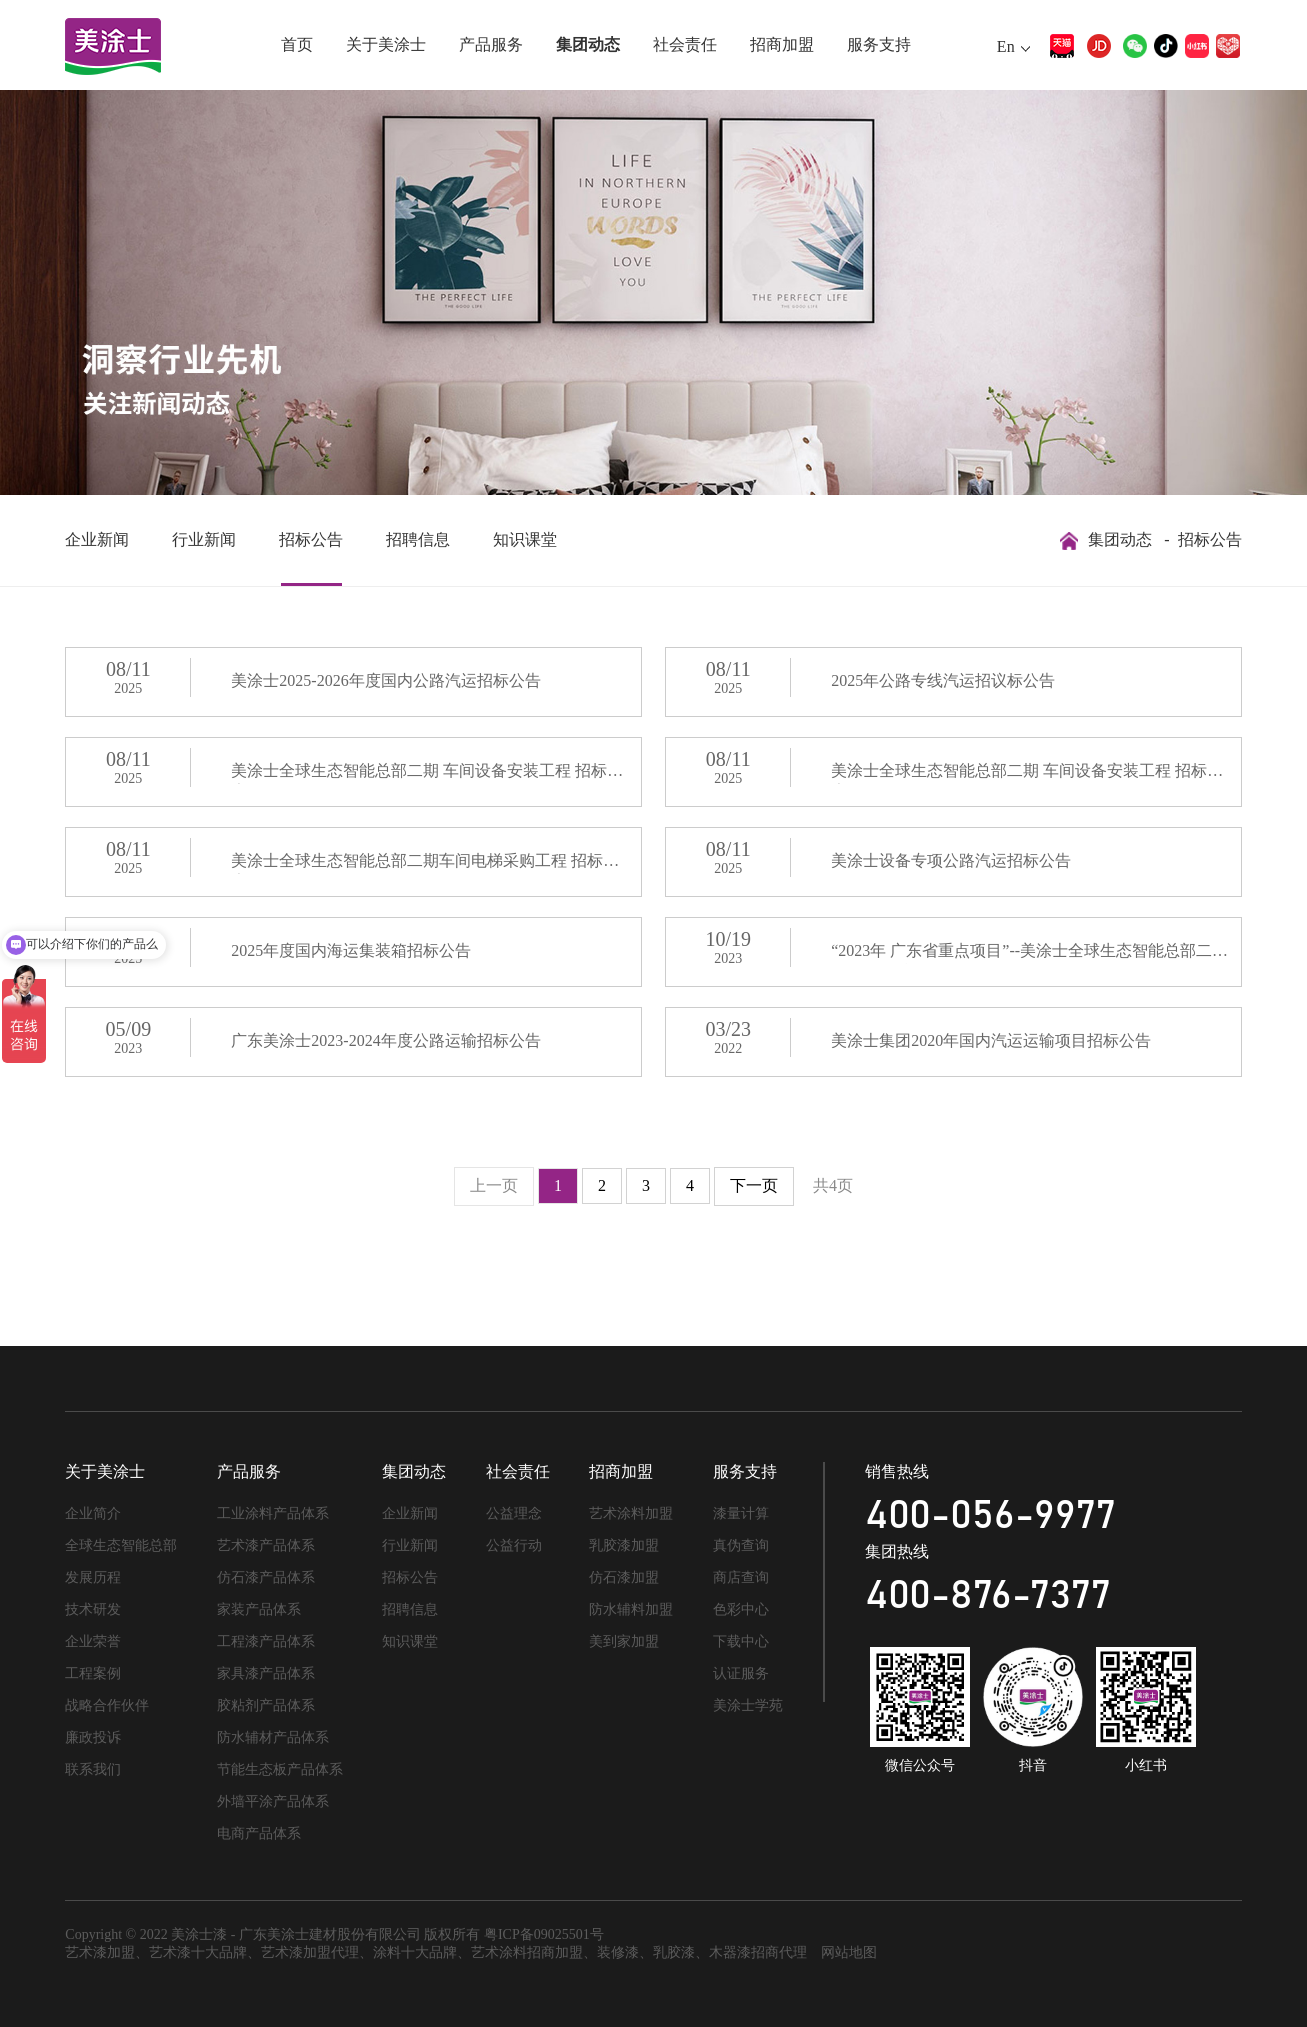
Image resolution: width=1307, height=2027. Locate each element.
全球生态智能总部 (121, 1545)
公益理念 (514, 1513)
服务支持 (879, 44)
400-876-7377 (988, 1596)
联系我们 (93, 1769)
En (1006, 46)
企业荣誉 (93, 1641)
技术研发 (93, 1609)
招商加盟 (782, 44)
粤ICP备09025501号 (544, 1934)
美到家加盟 (624, 1641)
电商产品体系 (259, 1833)
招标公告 (311, 539)
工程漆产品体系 (266, 1641)
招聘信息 (418, 539)
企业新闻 (97, 539)
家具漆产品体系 (266, 1673)
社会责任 (685, 44)
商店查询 (741, 1577)
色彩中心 (741, 1609)
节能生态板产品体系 (280, 1769)
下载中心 (741, 1641)
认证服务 (741, 1673)
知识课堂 (525, 539)
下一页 (754, 1185)
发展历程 (93, 1577)
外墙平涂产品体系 (273, 1801)
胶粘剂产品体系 (266, 1705)
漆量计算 (741, 1513)
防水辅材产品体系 (273, 1737)
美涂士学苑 (748, 1705)
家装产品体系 (259, 1609)
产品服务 (491, 44)
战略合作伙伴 (107, 1705)
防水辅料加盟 (631, 1609)
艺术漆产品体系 (266, 1545)
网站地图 (849, 1952)
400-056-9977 (990, 1516)
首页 (297, 44)
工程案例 (93, 1673)
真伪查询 (741, 1545)
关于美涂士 (386, 44)
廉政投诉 (93, 1737)
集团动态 (588, 44)
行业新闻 (204, 539)
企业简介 (93, 1513)
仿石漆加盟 (624, 1577)
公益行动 (514, 1545)
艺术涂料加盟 (631, 1513)
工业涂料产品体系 (273, 1513)
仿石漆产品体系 (266, 1577)
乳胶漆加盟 (624, 1545)
